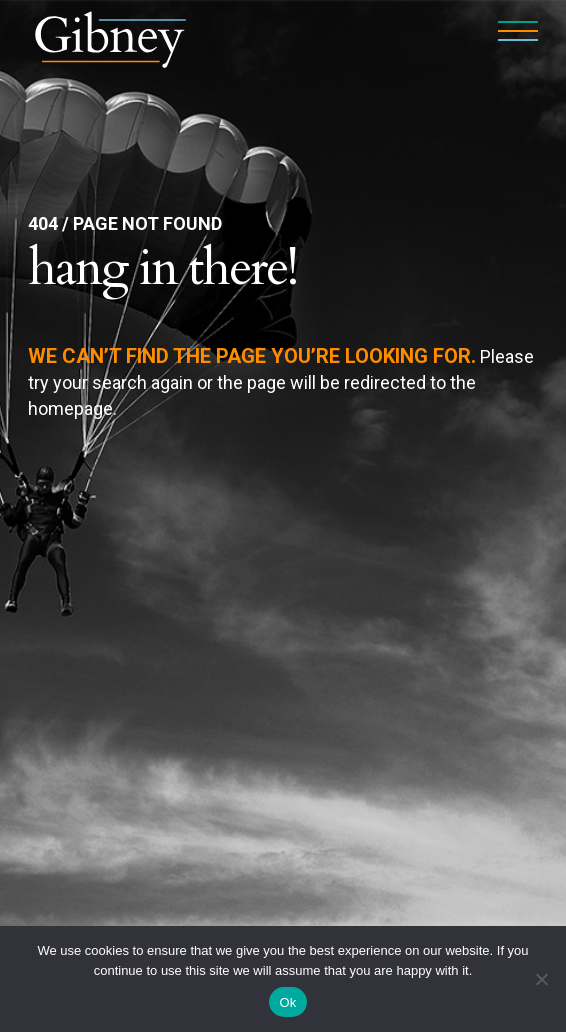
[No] (541, 979)
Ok (287, 1002)
